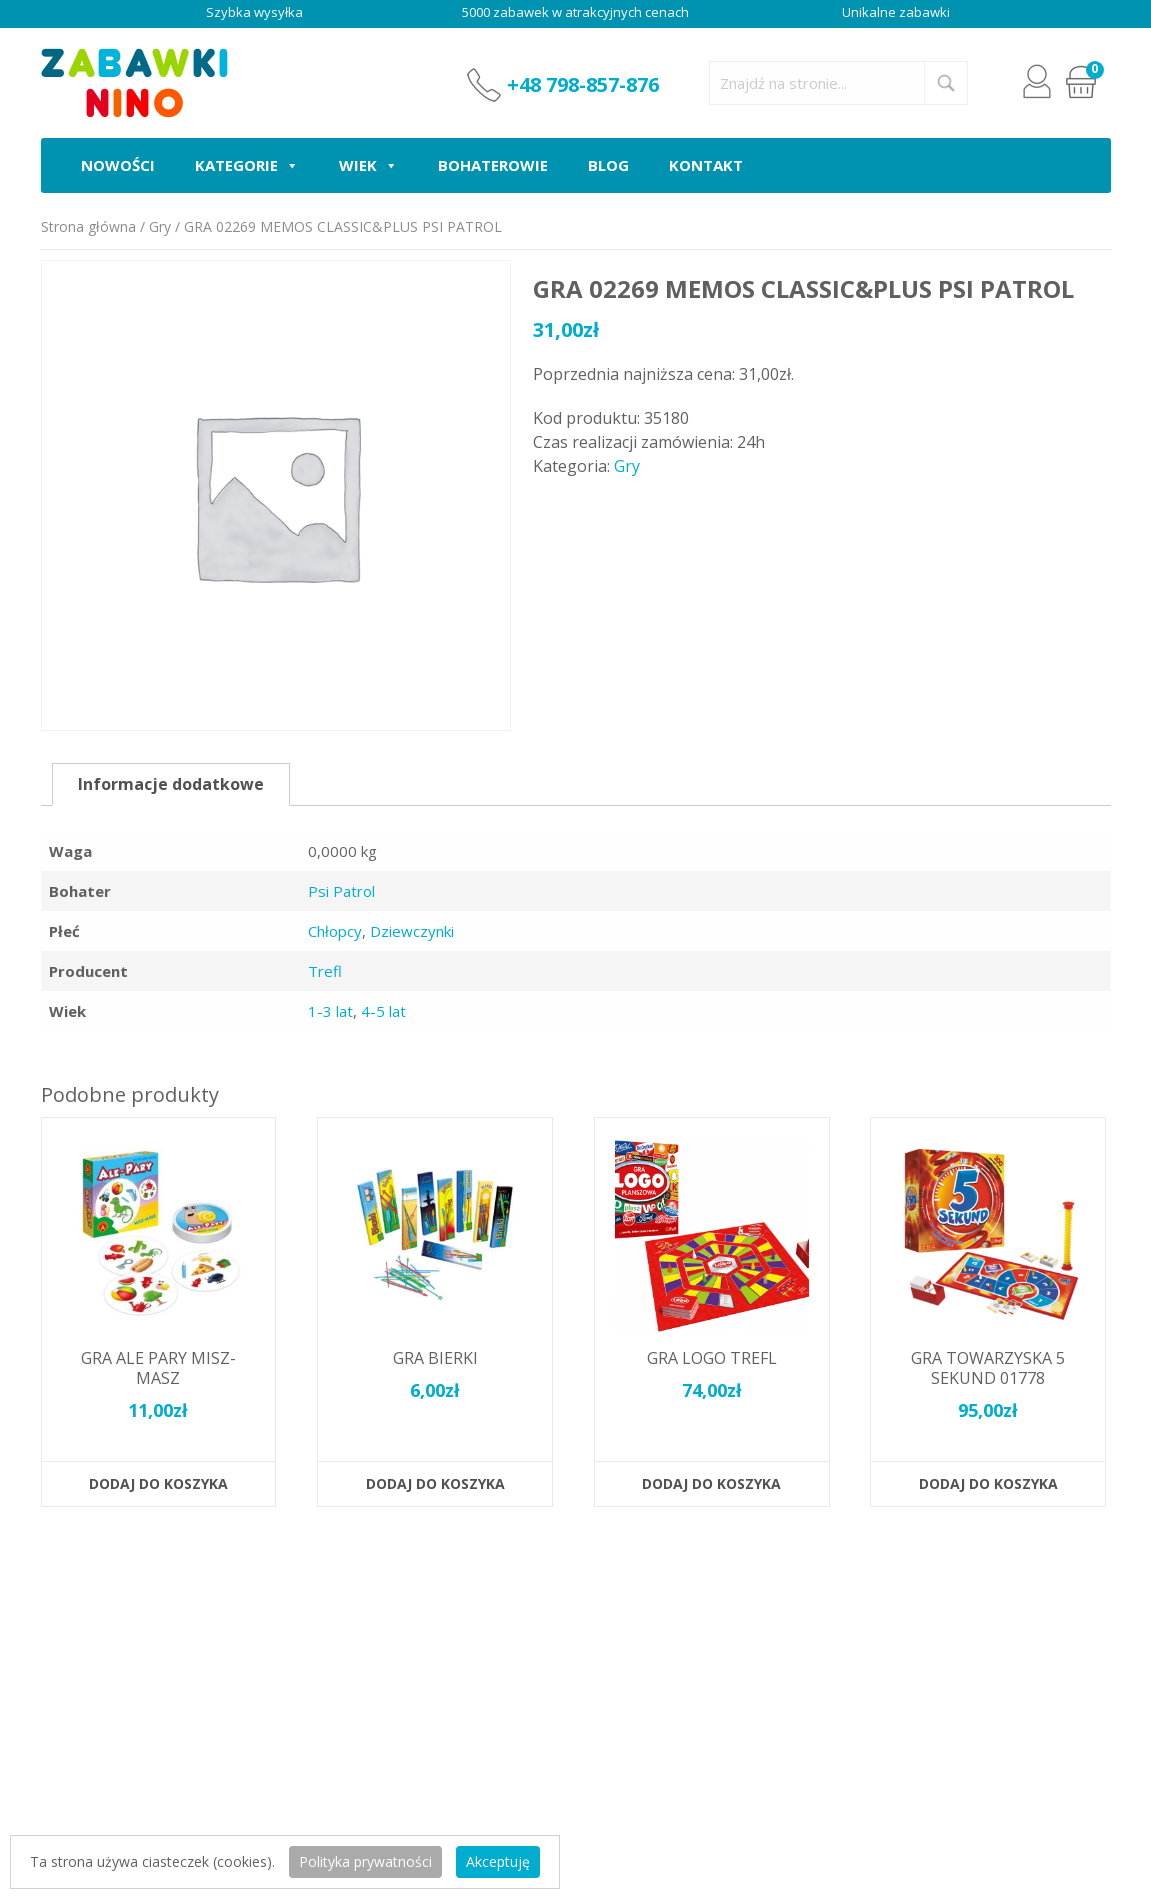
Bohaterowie (493, 165)
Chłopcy (335, 931)
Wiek (368, 165)
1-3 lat (330, 1011)
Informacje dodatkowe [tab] (171, 784)
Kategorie (247, 165)
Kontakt (706, 165)
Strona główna (88, 226)
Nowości (118, 165)
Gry (160, 226)
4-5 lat (383, 1011)
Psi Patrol (341, 891)
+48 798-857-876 (583, 84)
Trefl (325, 971)
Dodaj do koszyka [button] (158, 1483)
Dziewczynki (412, 931)
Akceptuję (498, 1861)
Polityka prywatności (365, 1861)
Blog (608, 165)
